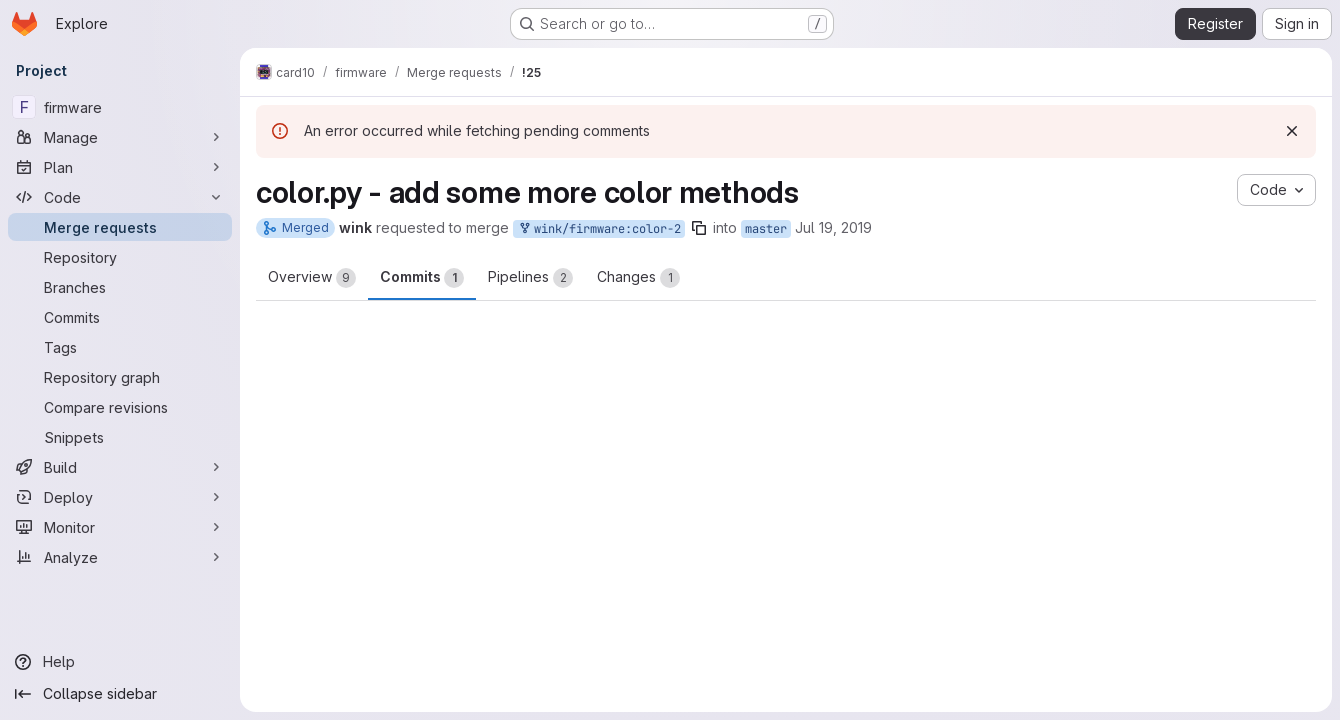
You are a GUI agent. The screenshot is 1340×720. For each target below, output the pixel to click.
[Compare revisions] (120, 407)
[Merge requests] (120, 227)
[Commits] (120, 317)
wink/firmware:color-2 (599, 229)
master (766, 229)
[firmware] (120, 107)
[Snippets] (120, 437)
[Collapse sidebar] (120, 694)
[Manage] (120, 137)
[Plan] (120, 167)
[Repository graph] (120, 377)
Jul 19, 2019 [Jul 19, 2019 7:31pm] (833, 227)
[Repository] (120, 257)
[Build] (120, 467)
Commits (422, 278)
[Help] (120, 662)
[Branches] (120, 287)
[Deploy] (120, 497)
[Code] (120, 197)
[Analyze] (120, 557)
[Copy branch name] (699, 228)
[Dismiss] (1292, 131)
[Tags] (120, 347)
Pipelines (530, 278)
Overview (312, 278)
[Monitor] (120, 527)
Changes (638, 278)
